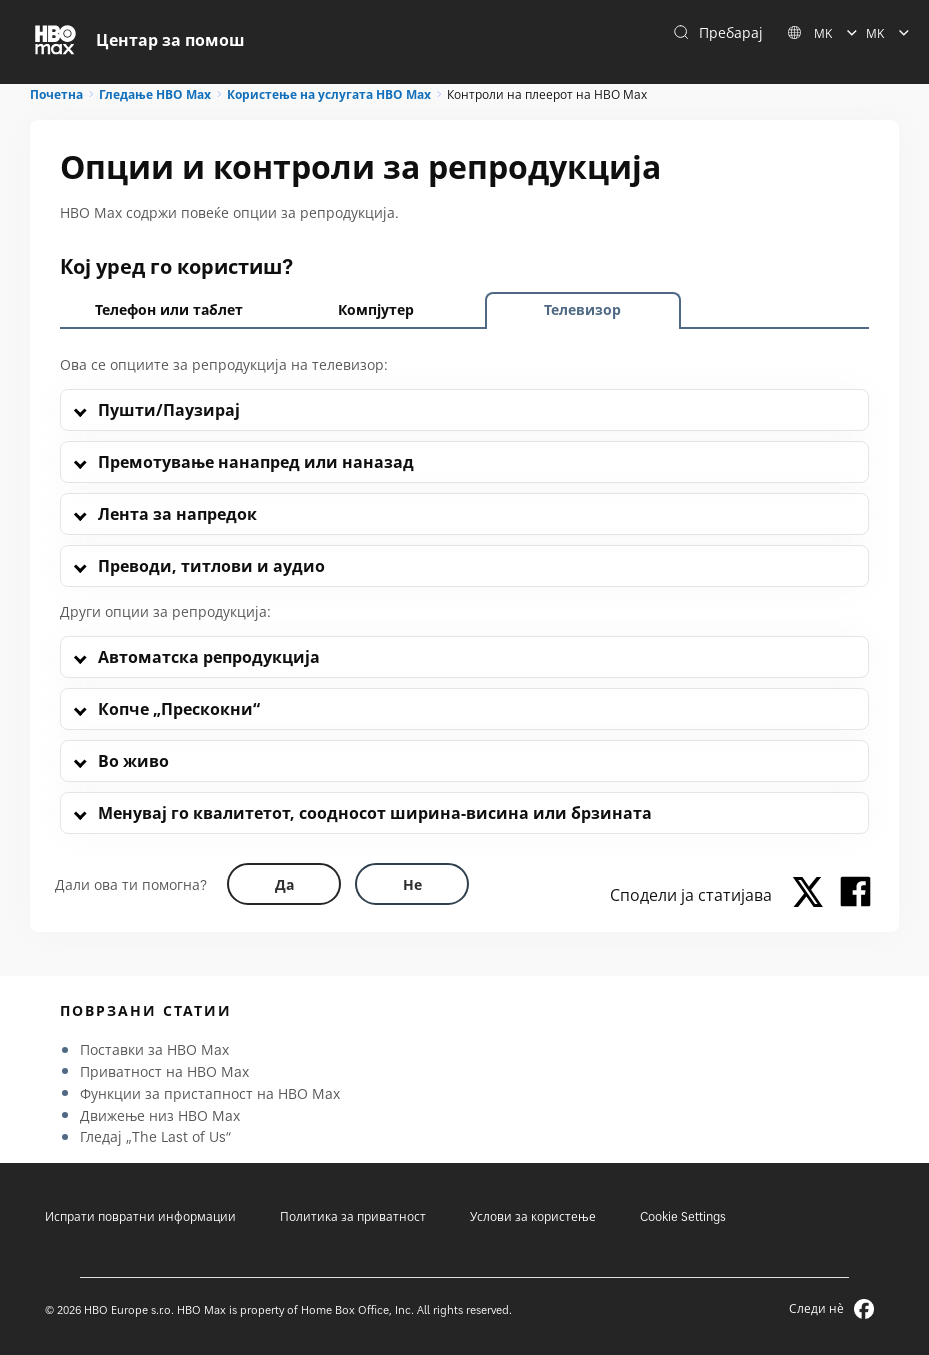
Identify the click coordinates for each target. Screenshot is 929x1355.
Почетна (56, 94)
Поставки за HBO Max (154, 1049)
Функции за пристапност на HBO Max (210, 1093)
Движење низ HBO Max (160, 1115)
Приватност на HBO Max (164, 1071)
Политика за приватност (353, 1216)
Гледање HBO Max (155, 94)
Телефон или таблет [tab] (169, 309)
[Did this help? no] (412, 884)
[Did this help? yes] (284, 884)
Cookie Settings (683, 1216)
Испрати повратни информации (140, 1216)
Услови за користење (533, 1216)
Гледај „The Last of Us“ (155, 1136)
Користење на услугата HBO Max (329, 94)
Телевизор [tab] (582, 309)
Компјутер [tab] (376, 309)
